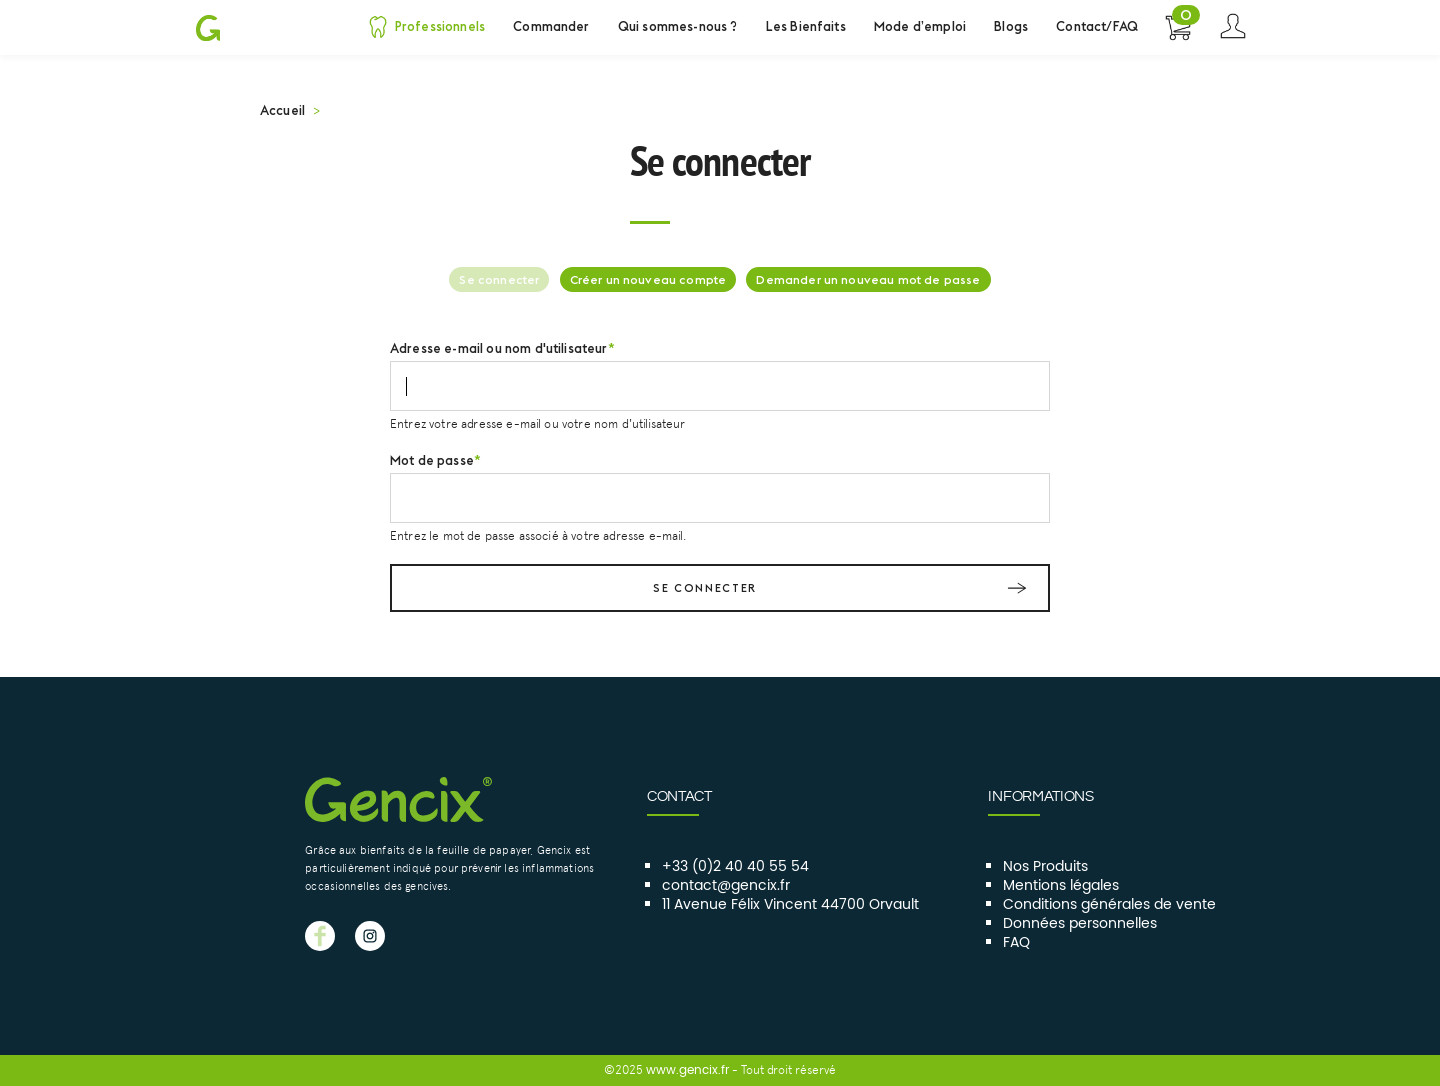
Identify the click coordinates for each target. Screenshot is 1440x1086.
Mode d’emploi (920, 26)
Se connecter (1232, 27)
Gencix (207, 27)
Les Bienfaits (806, 26)
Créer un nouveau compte (648, 279)
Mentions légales (1061, 886)
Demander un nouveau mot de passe (868, 279)
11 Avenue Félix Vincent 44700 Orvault (790, 905)
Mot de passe (432, 460)
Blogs (1011, 26)
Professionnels (440, 26)
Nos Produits (1045, 867)
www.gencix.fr (687, 1070)
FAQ (1016, 943)
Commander (551, 26)
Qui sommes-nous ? (678, 26)
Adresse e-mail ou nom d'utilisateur (499, 348)
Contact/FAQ (1097, 26)
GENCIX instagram (370, 936)
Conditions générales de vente (1109, 905)
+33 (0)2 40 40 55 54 (735, 867)
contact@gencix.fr (726, 886)
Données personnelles (1080, 924)
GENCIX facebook (320, 936)
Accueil (282, 110)
